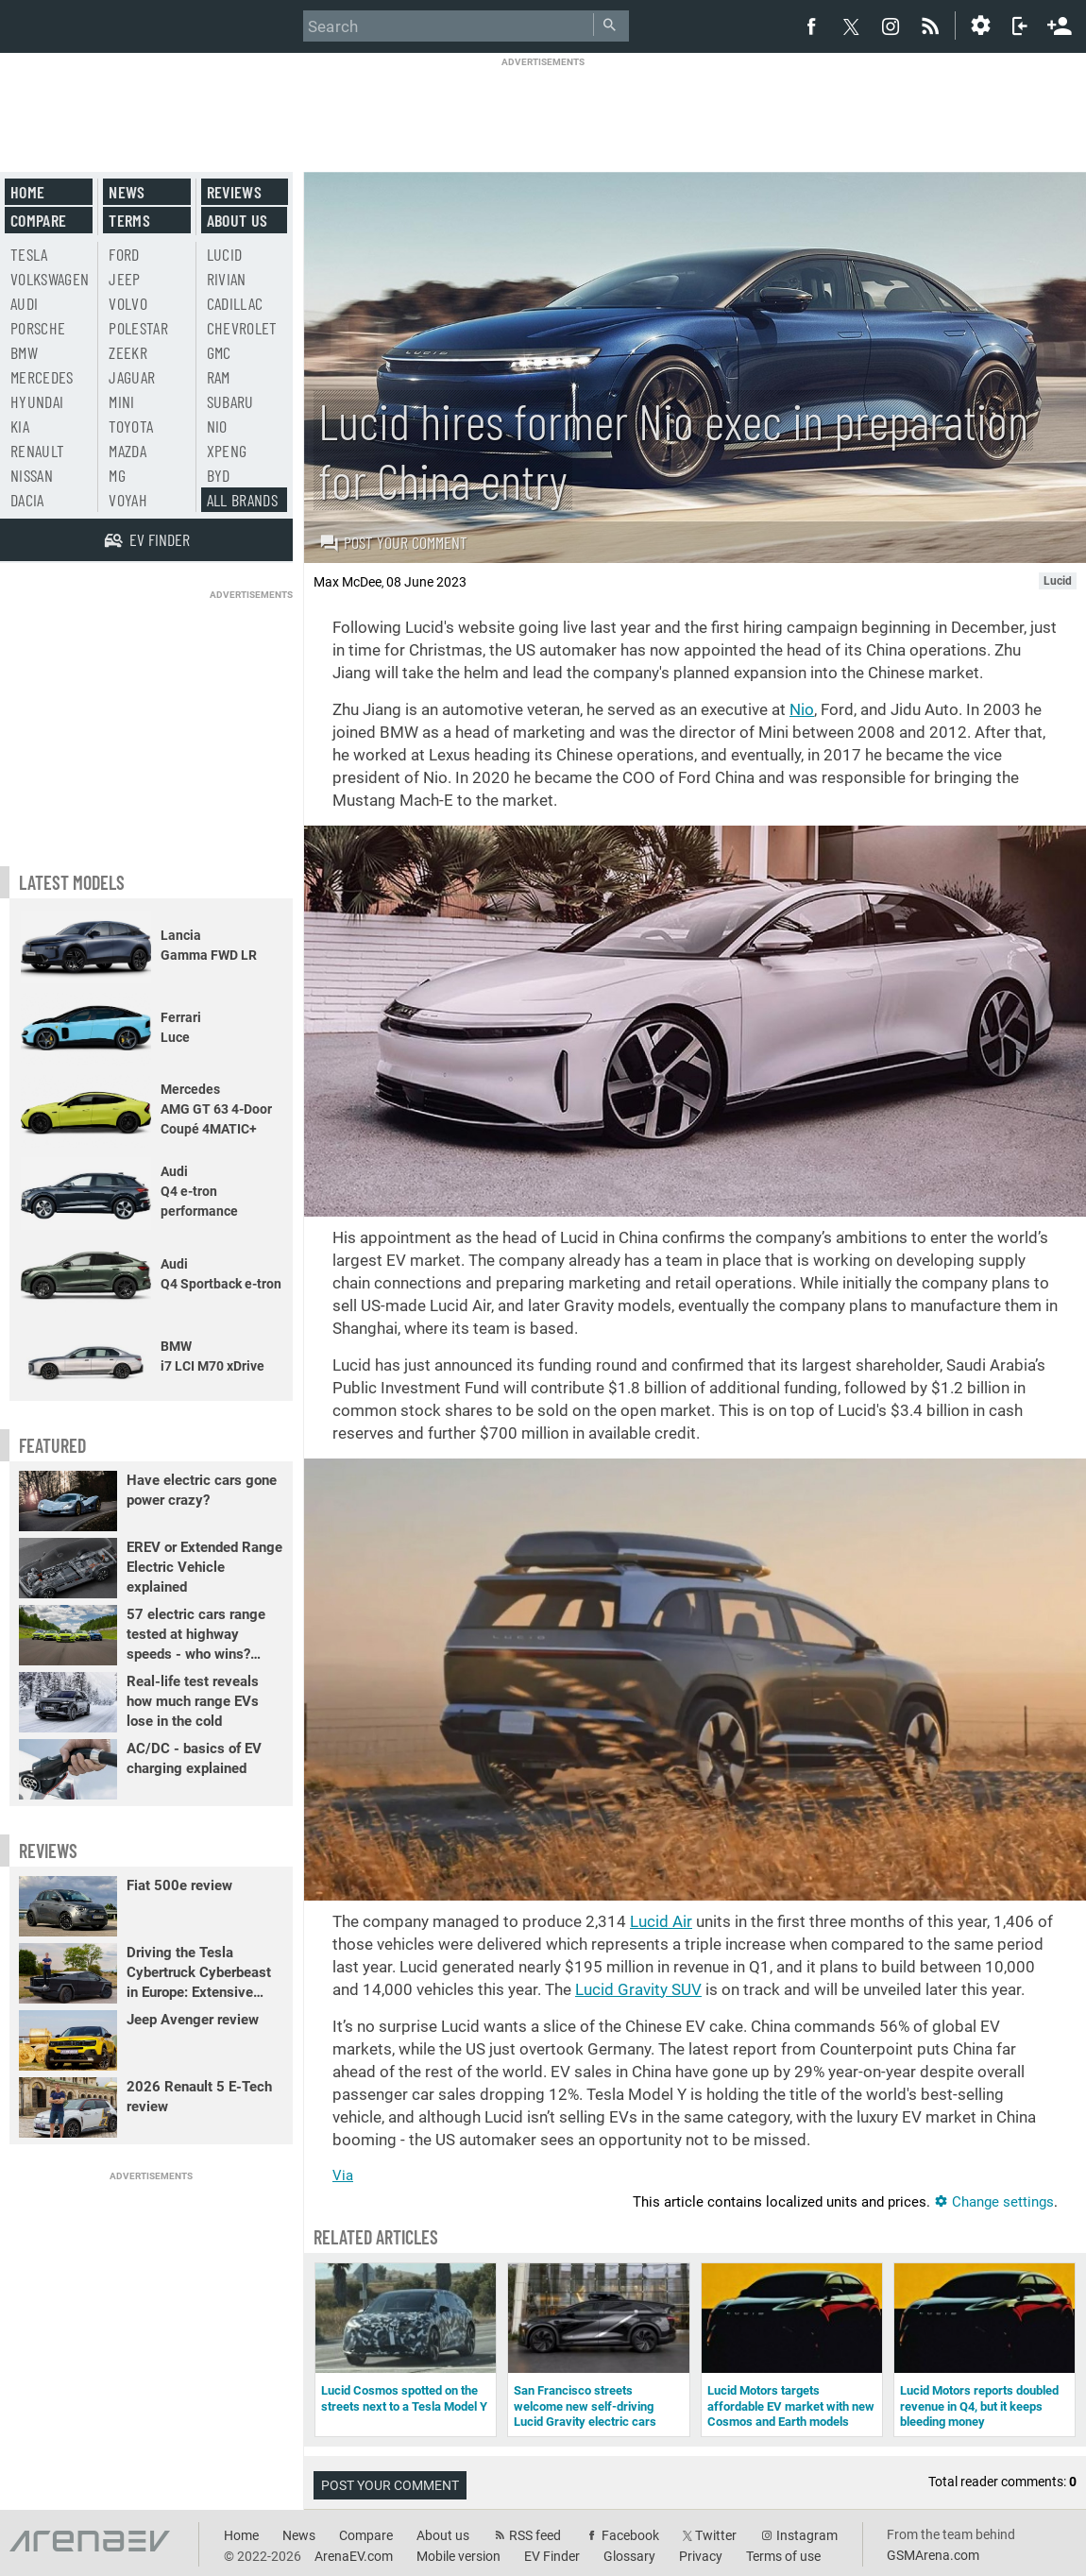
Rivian (226, 278)
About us (237, 220)
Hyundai (36, 401)
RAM (218, 377)
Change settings (994, 2201)
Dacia (27, 499)
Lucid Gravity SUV (638, 1989)
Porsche (37, 327)
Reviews (234, 191)
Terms (129, 220)
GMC (219, 352)
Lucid (225, 254)
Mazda (127, 450)
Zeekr (128, 352)
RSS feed (535, 2535)
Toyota (131, 426)
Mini (121, 401)
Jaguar (132, 377)
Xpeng (227, 450)
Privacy (700, 2556)
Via (342, 2175)
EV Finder (552, 2556)
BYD (218, 475)
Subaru (230, 401)
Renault (37, 450)
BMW (24, 352)
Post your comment (393, 542)
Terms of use (783, 2556)
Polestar (138, 327)
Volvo (128, 303)
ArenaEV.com (353, 2556)
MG (117, 475)
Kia (19, 426)
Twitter (716, 2535)
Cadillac (235, 303)
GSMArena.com (933, 2555)
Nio (801, 709)
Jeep (124, 278)
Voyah (128, 499)
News (126, 191)
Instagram (807, 2535)
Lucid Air (661, 1921)
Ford (124, 254)
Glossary (629, 2556)
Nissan (31, 475)
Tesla (29, 254)
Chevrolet (242, 327)
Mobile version (458, 2556)
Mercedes (42, 377)
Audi (24, 303)
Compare (38, 220)
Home (27, 191)
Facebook (630, 2535)
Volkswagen (50, 278)
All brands (243, 499)
